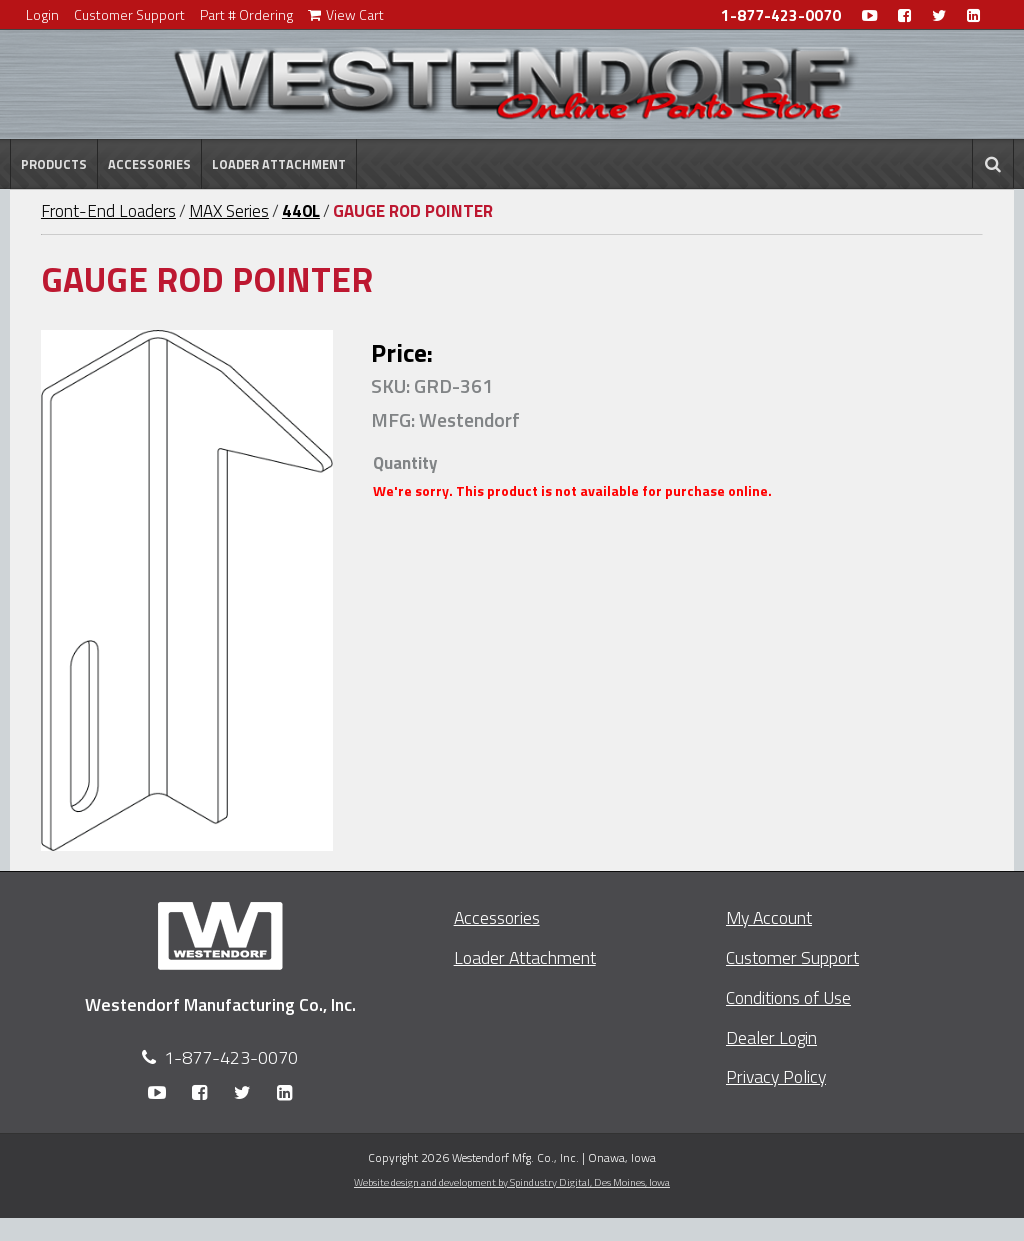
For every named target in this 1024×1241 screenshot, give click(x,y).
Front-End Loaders (108, 211)
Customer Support (129, 14)
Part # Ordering (246, 14)
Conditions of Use (788, 997)
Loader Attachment (279, 164)
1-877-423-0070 (781, 15)
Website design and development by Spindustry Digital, (512, 1182)
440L (301, 211)
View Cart (346, 14)
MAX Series (229, 211)
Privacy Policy (776, 1076)
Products (54, 164)
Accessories (149, 164)
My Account (769, 917)
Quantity (405, 463)
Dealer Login (771, 1037)
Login (42, 14)
